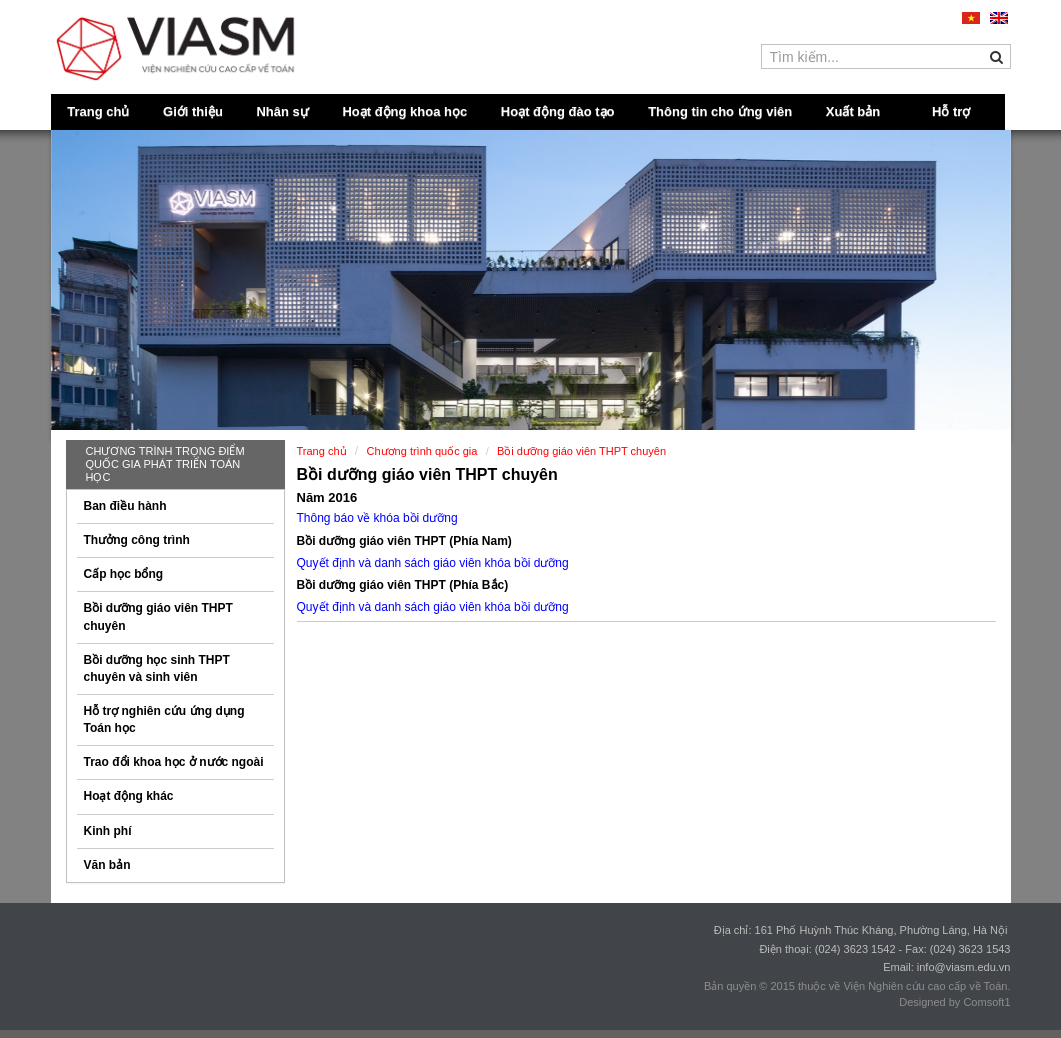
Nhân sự (282, 111)
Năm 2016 (327, 497)
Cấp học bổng (124, 574)
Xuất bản (853, 111)
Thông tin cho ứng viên (720, 111)
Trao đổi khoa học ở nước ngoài (174, 762)
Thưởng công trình (137, 540)
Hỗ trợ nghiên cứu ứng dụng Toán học (164, 719)
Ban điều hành (125, 506)
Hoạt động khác (129, 796)
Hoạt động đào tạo (558, 111)
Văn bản (107, 865)
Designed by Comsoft (951, 1002)
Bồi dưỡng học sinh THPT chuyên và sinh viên (157, 668)
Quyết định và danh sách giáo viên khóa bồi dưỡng (433, 607)
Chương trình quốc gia (422, 451)
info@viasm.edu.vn (964, 967)
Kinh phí (108, 831)
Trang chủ (98, 111)
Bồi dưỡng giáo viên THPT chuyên (158, 616)
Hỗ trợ (951, 111)
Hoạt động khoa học (404, 111)
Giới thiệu (193, 111)
